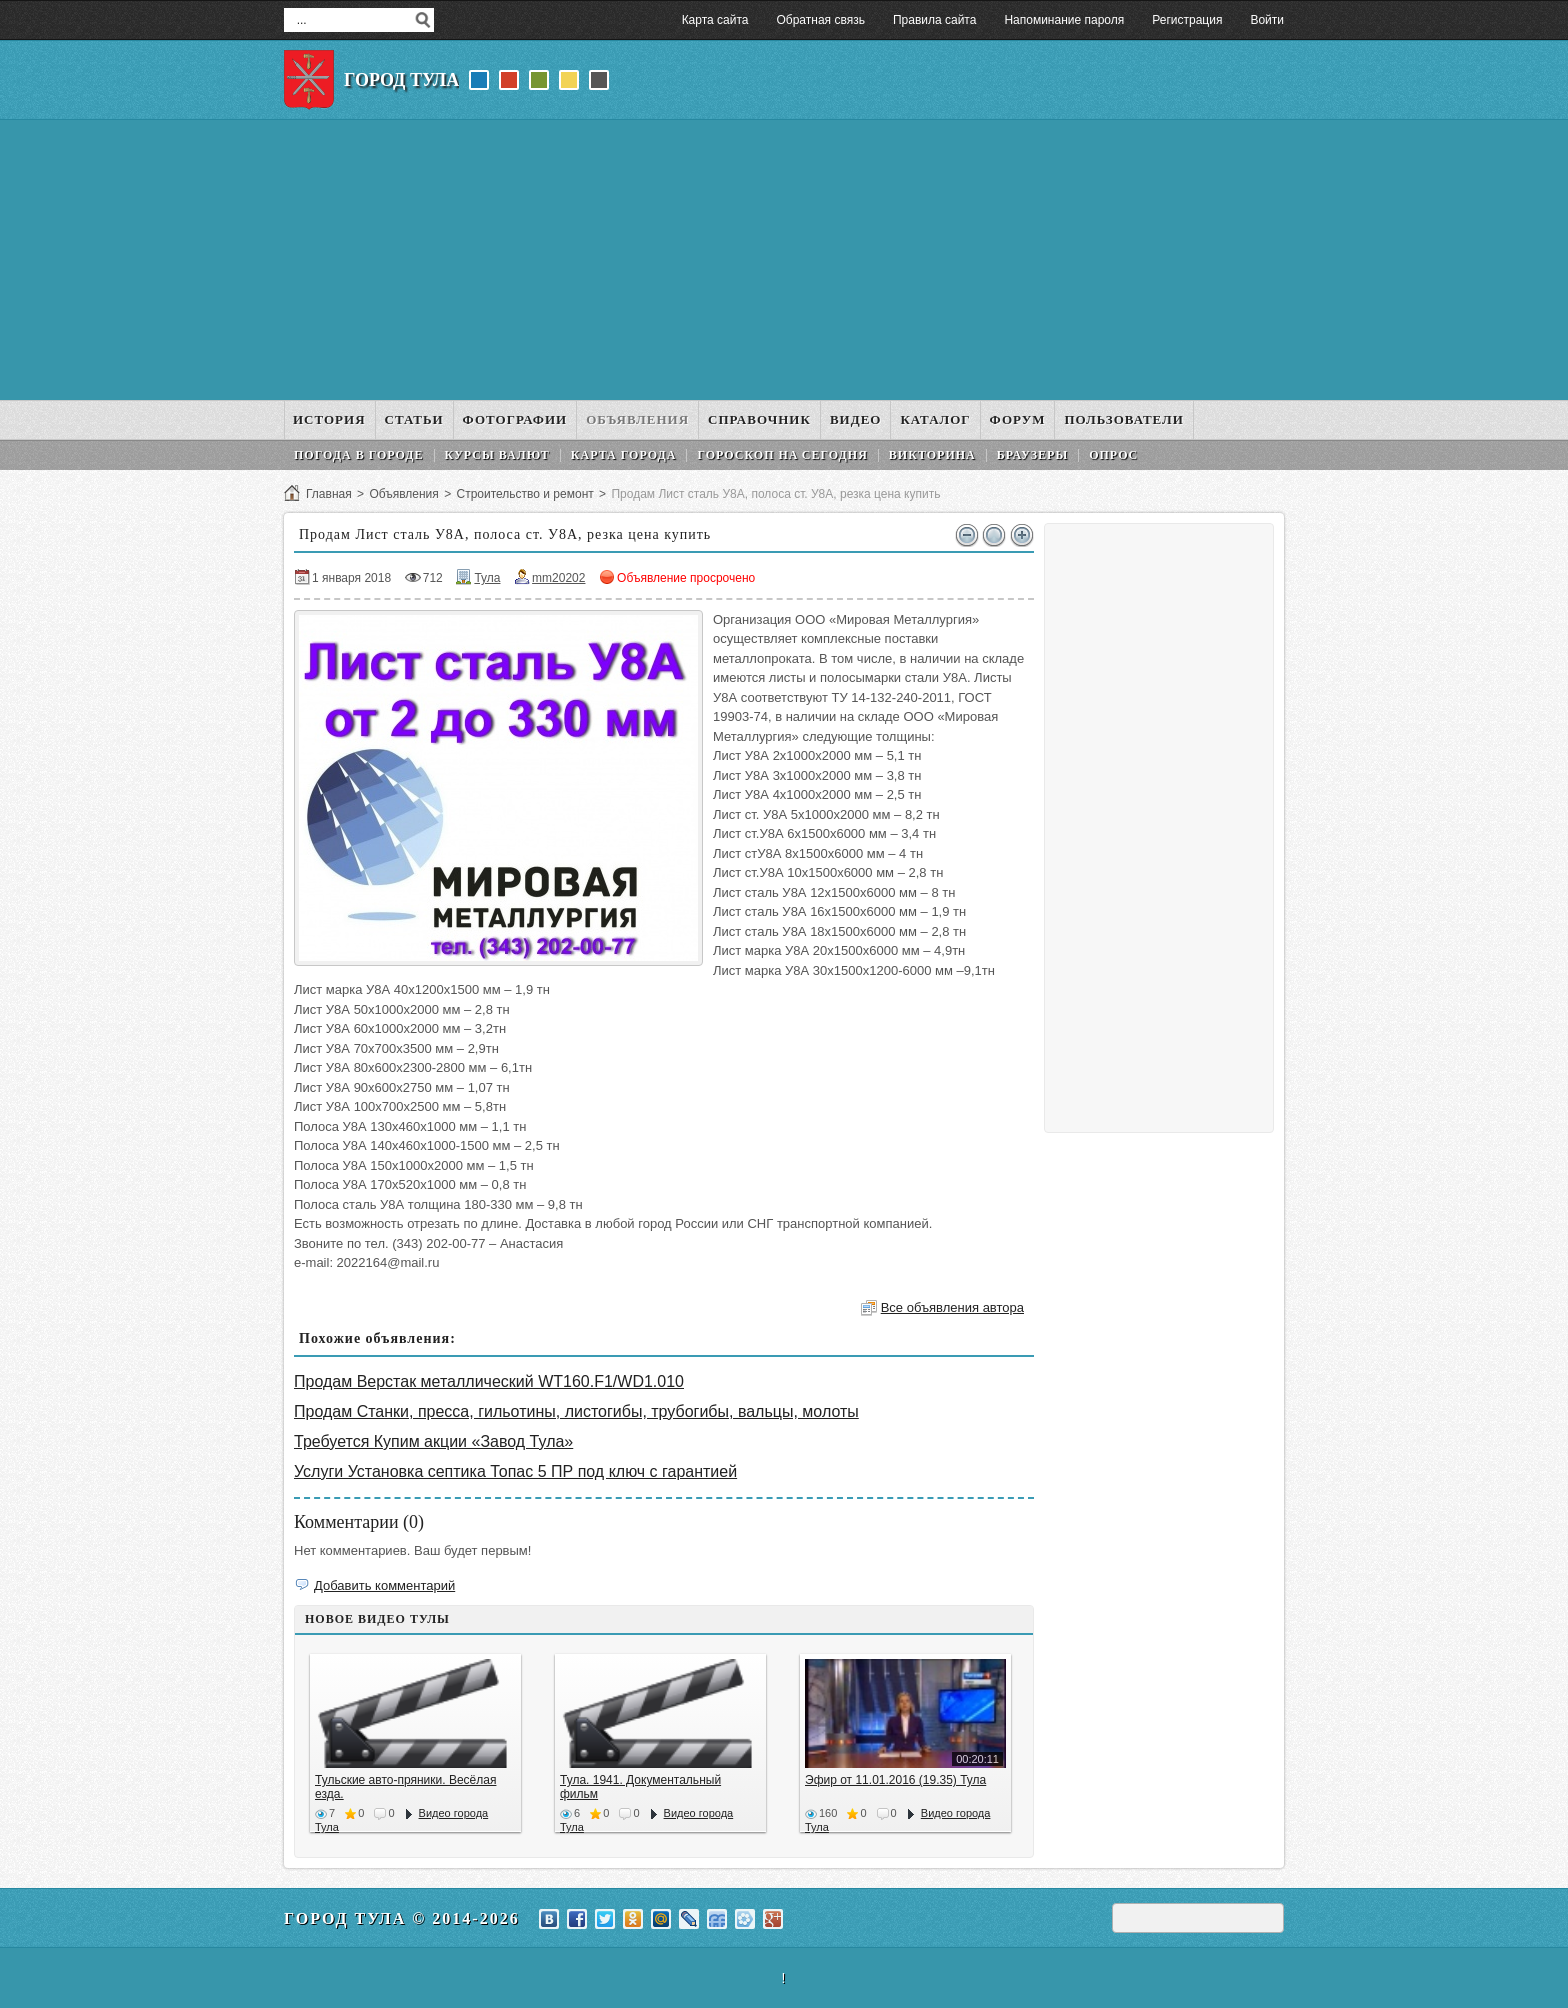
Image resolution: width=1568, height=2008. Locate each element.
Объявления (403, 494)
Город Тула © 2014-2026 (402, 1918)
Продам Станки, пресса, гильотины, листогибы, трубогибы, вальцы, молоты (576, 1411)
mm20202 (558, 578)
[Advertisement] (784, 260)
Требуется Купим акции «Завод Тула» (433, 1441)
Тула (487, 578)
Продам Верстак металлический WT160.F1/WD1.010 (489, 1381)
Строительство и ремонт (524, 494)
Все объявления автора (952, 1307)
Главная (329, 494)
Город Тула (401, 80)
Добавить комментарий (384, 1585)
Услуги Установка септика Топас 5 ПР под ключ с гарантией (515, 1471)
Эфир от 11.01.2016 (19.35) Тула (895, 1780)
